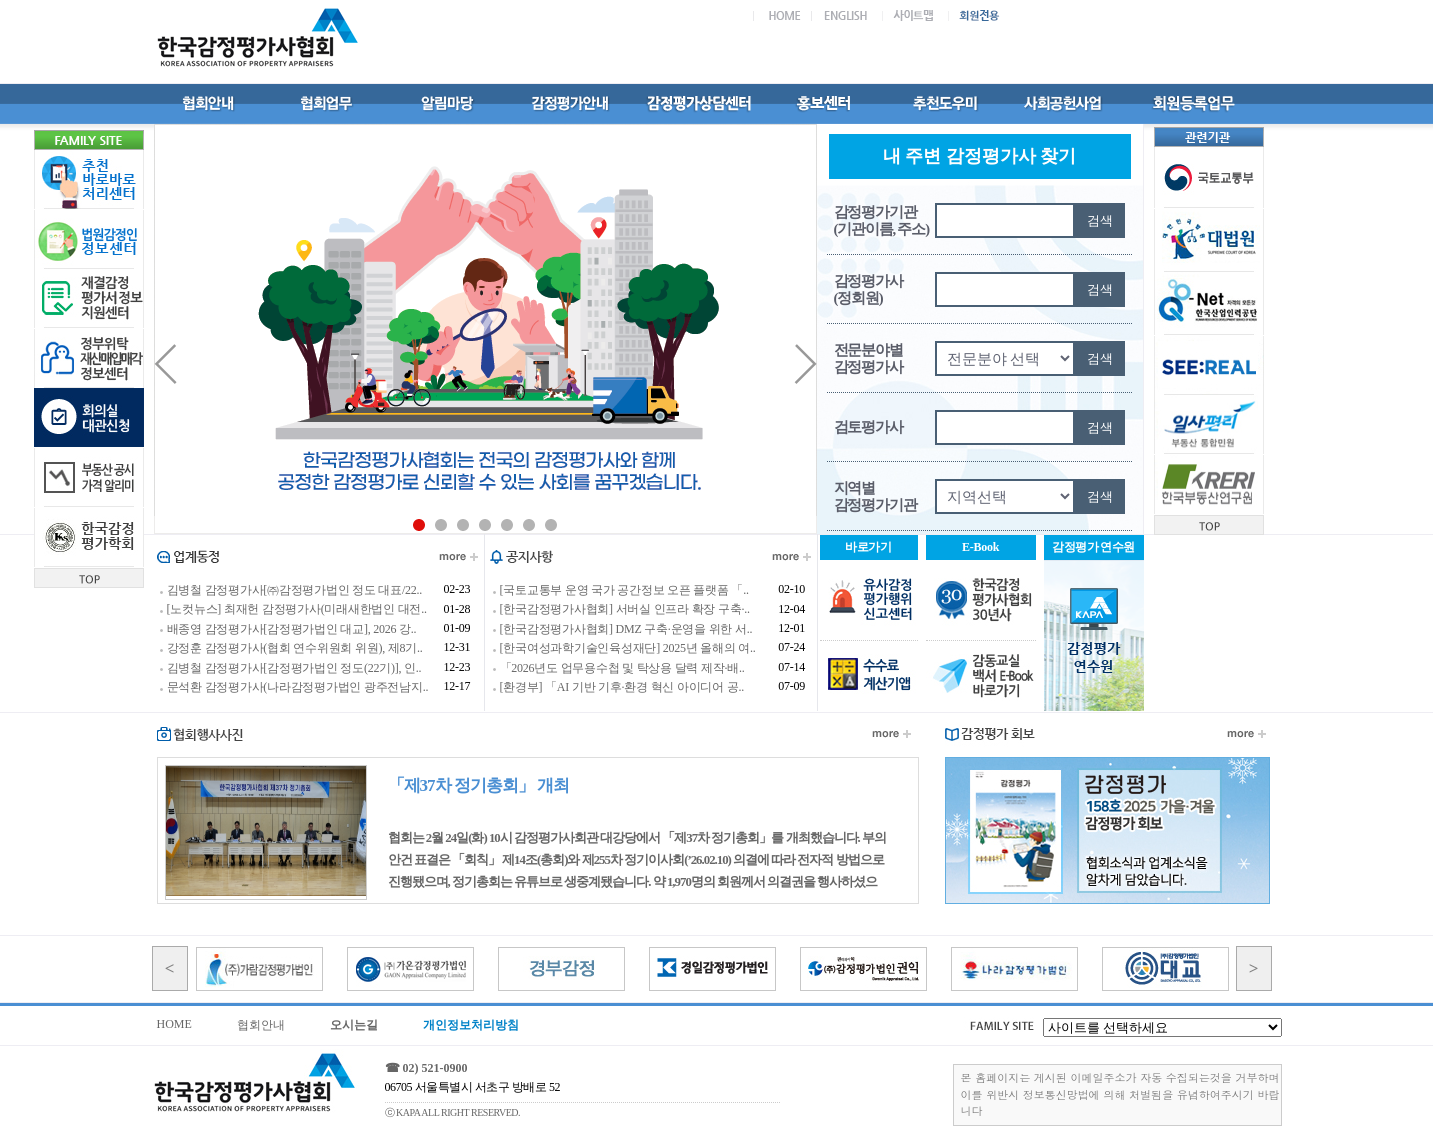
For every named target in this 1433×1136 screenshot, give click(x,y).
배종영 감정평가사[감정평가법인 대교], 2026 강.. (292, 629)
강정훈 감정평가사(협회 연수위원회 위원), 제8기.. (295, 649)
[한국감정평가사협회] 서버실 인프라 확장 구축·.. (625, 610)
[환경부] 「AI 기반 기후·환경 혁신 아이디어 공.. (622, 687)
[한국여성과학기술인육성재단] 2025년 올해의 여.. (628, 649)
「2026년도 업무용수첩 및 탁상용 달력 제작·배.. (622, 668)
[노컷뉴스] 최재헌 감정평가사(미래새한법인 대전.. (297, 610)
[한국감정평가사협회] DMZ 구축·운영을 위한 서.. (626, 629)
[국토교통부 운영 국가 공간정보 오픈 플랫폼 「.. (624, 590)
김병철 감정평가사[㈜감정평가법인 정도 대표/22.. (295, 590)
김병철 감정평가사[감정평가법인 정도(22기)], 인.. (294, 668)
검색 (1100, 220)
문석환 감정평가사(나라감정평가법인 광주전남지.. (298, 687)
